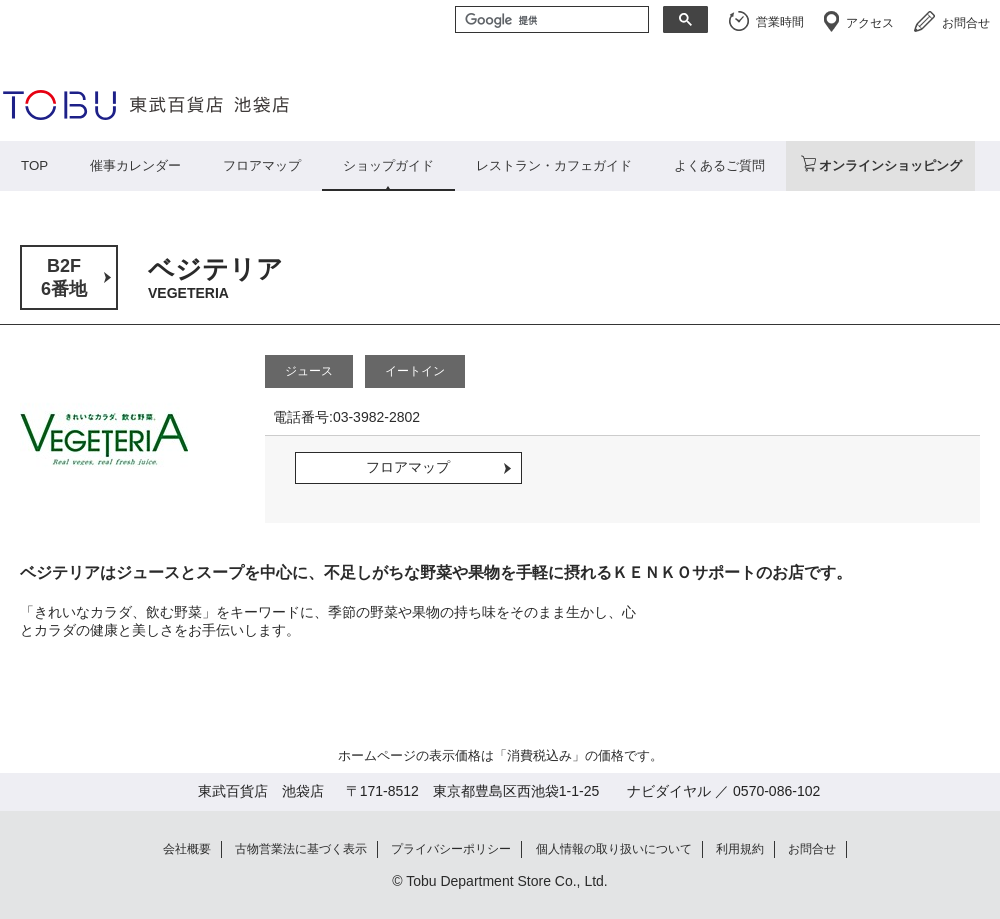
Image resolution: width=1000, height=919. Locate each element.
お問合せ (966, 23)
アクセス (870, 23)
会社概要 (187, 849)
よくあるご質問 (719, 165)
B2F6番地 (64, 277)
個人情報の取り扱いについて (614, 849)
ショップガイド (388, 165)
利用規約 (740, 849)
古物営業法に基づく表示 (301, 849)
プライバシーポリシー (451, 849)
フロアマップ (262, 165)
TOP (34, 165)
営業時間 (780, 22)
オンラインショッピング (890, 165)
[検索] (550, 21)
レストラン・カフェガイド (554, 165)
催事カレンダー (135, 165)
